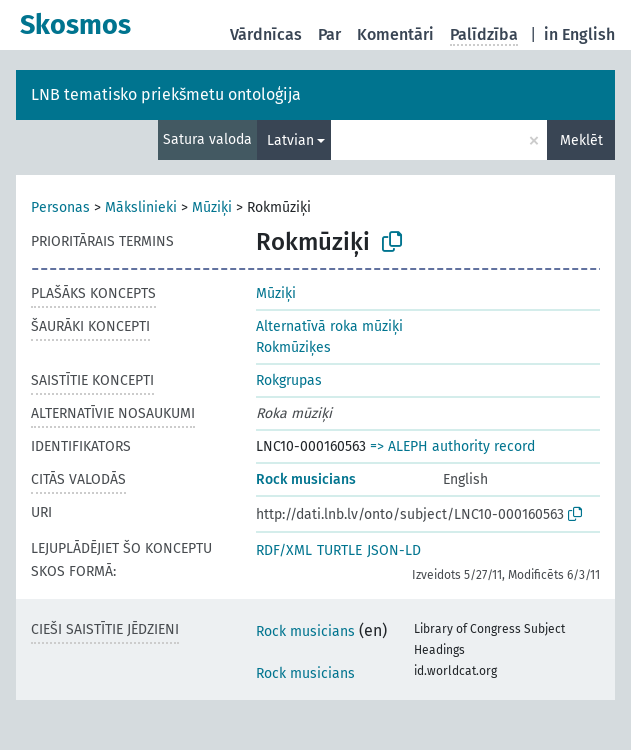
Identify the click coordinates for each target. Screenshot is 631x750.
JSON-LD (394, 550)
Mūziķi (212, 207)
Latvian (290, 140)
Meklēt (581, 140)
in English (579, 34)
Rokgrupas (289, 380)
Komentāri (395, 34)
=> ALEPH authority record (452, 446)
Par (329, 34)
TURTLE (339, 550)
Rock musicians (306, 479)
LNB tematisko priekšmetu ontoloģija (166, 94)
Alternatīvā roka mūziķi (329, 326)
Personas (60, 207)
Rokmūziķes (293, 347)
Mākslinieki (141, 207)
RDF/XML (284, 550)
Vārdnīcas (266, 34)
